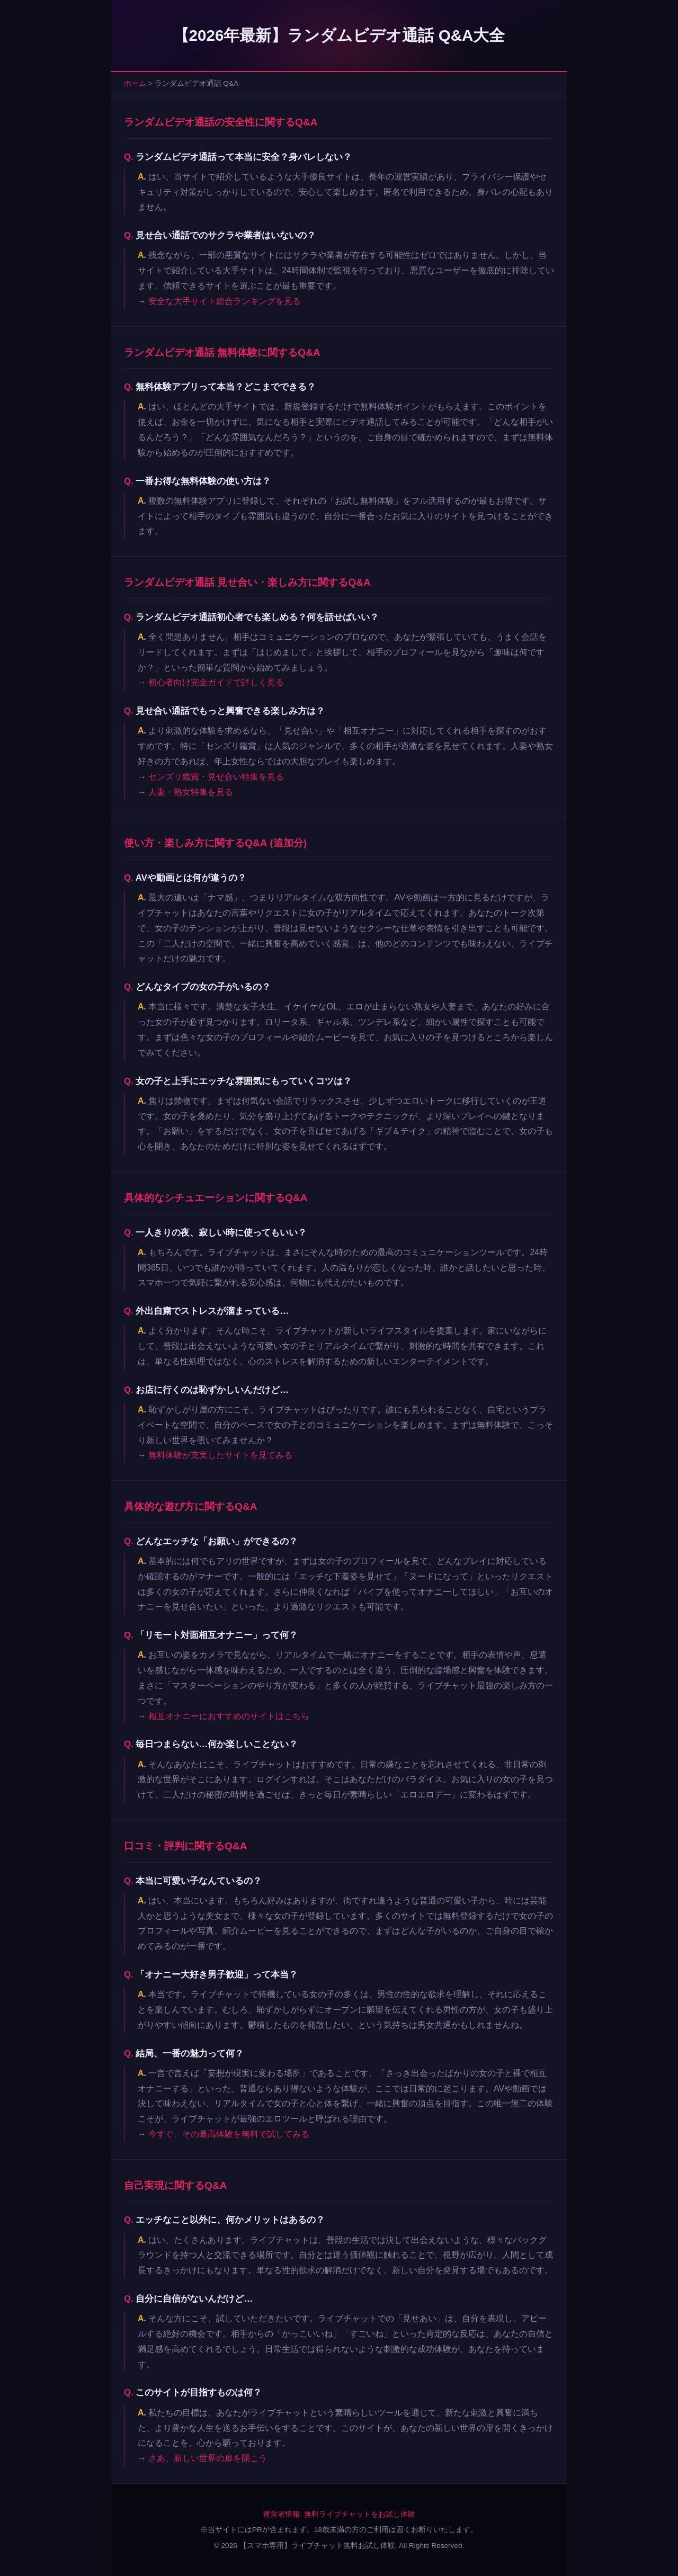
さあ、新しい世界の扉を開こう (207, 2458)
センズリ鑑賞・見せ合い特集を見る (216, 776)
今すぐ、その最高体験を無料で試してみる (228, 2134)
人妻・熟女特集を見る (190, 792)
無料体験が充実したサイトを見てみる (220, 1455)
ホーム (135, 83)
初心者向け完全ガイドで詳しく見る (216, 682)
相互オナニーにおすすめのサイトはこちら (228, 1716)
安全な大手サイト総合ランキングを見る (224, 301)
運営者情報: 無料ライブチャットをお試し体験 (339, 2514)
